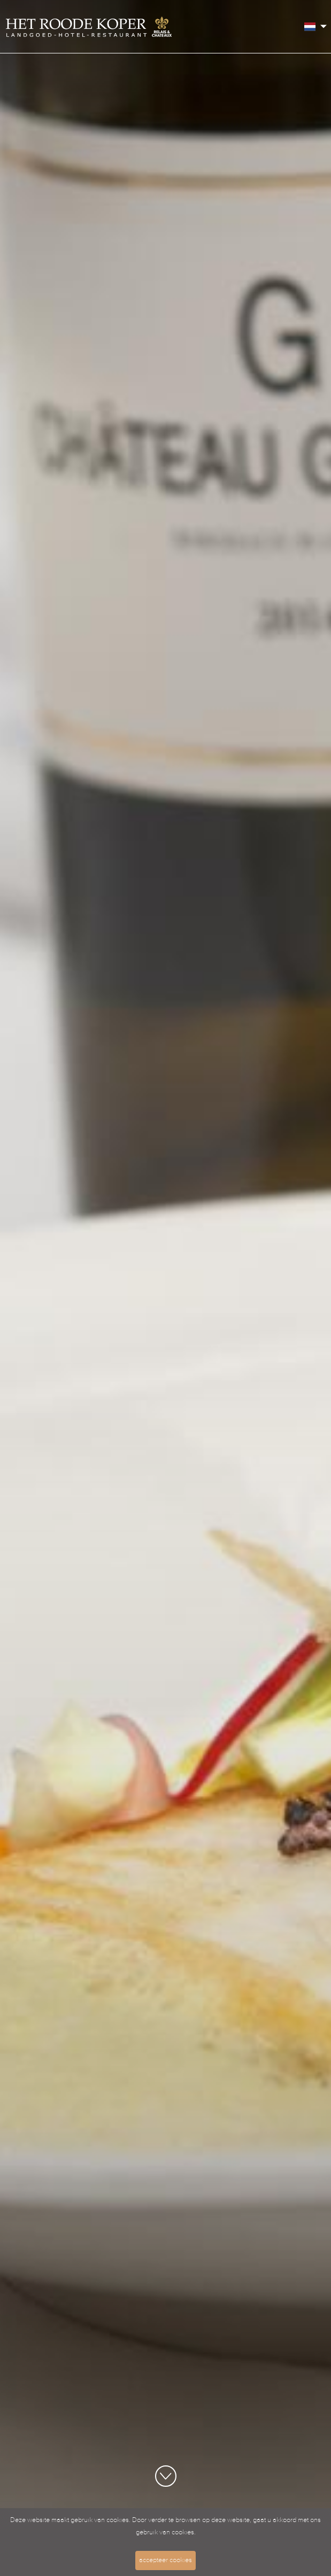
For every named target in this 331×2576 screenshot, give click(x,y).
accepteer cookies (165, 2560)
